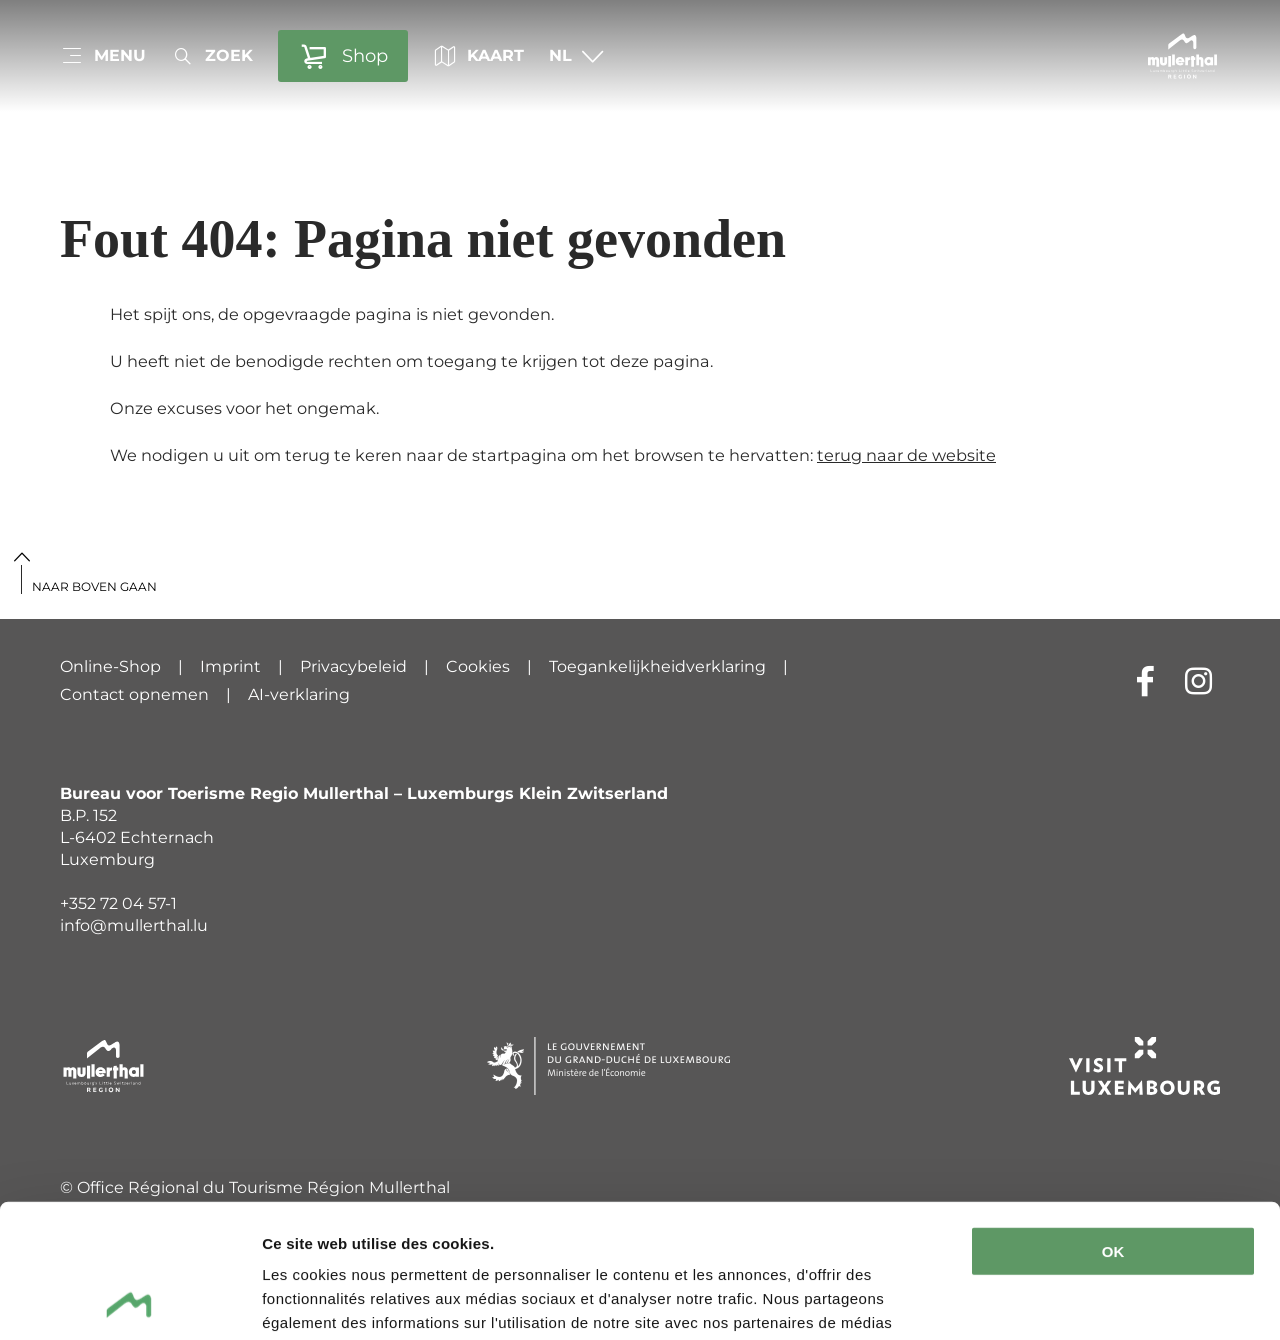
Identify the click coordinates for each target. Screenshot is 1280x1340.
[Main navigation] (103, 56)
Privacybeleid (353, 666)
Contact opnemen (134, 694)
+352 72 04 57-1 (118, 903)
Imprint (230, 666)
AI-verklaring (299, 694)
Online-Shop (110, 666)
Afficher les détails (329, 1300)
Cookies (478, 666)
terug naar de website (906, 455)
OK (1113, 1126)
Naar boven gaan (94, 586)
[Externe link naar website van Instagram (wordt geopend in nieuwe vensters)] (1198, 680)
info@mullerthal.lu (134, 925)
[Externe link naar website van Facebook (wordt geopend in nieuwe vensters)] (1145, 680)
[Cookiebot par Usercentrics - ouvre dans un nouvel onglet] (129, 1301)
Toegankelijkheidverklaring (657, 666)
